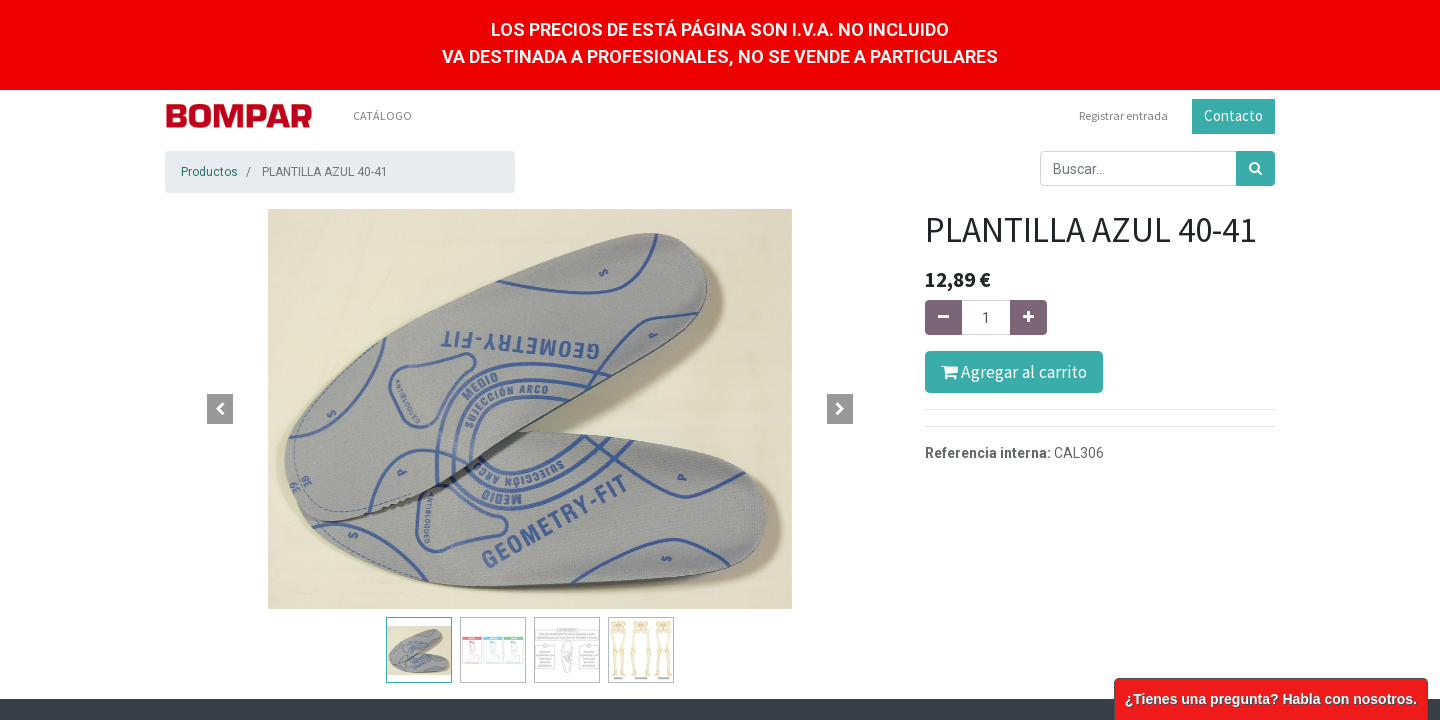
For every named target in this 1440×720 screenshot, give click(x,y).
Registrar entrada (1123, 115)
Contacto (1233, 115)
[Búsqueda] (1255, 168)
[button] (220, 409)
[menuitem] (382, 116)
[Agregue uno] (1028, 317)
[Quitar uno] (943, 317)
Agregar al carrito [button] (1014, 372)
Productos (209, 172)
